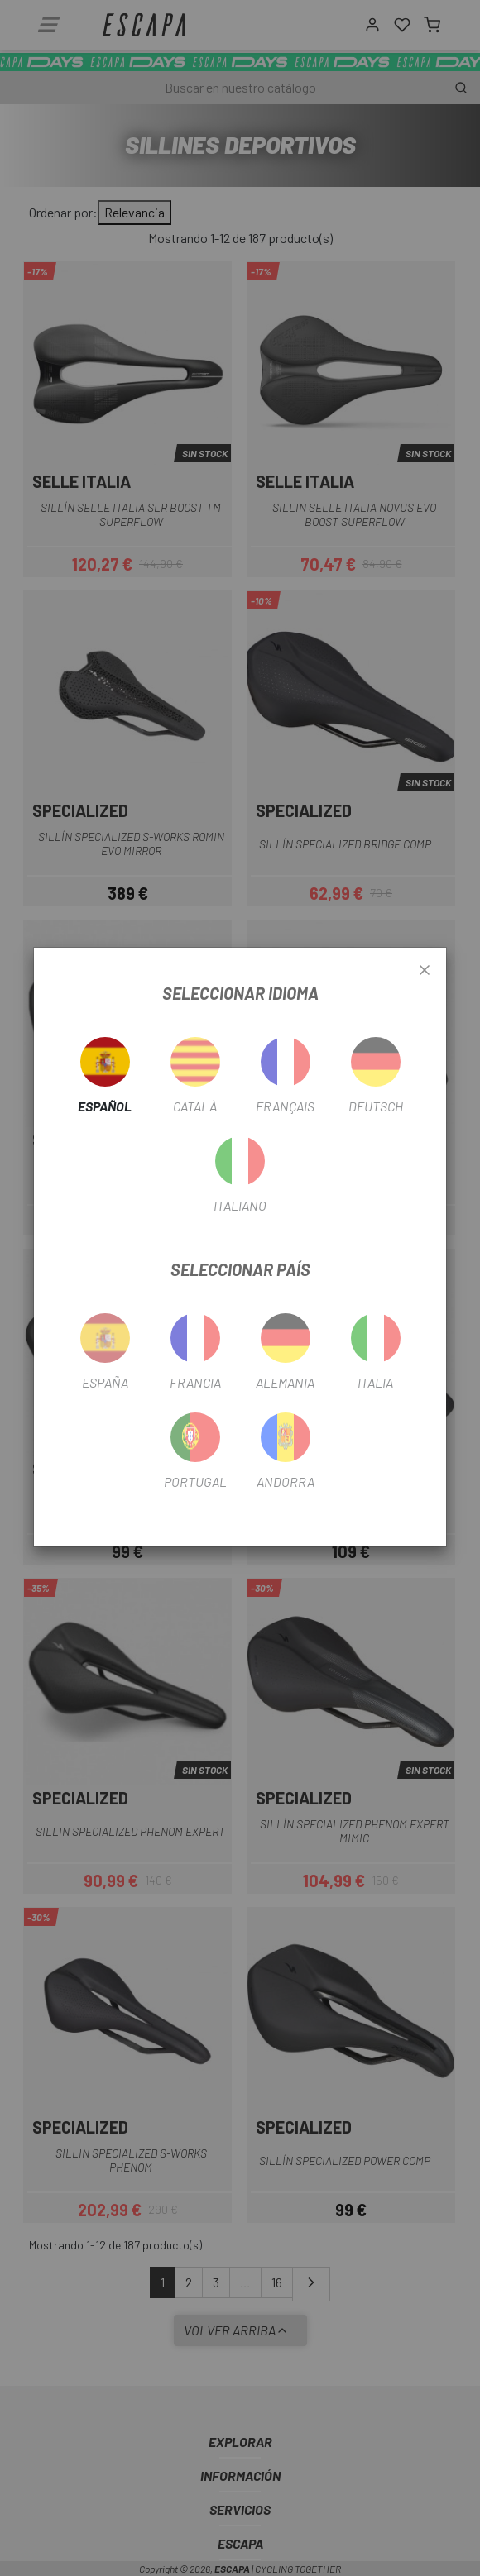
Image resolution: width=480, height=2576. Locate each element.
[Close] (424, 971)
